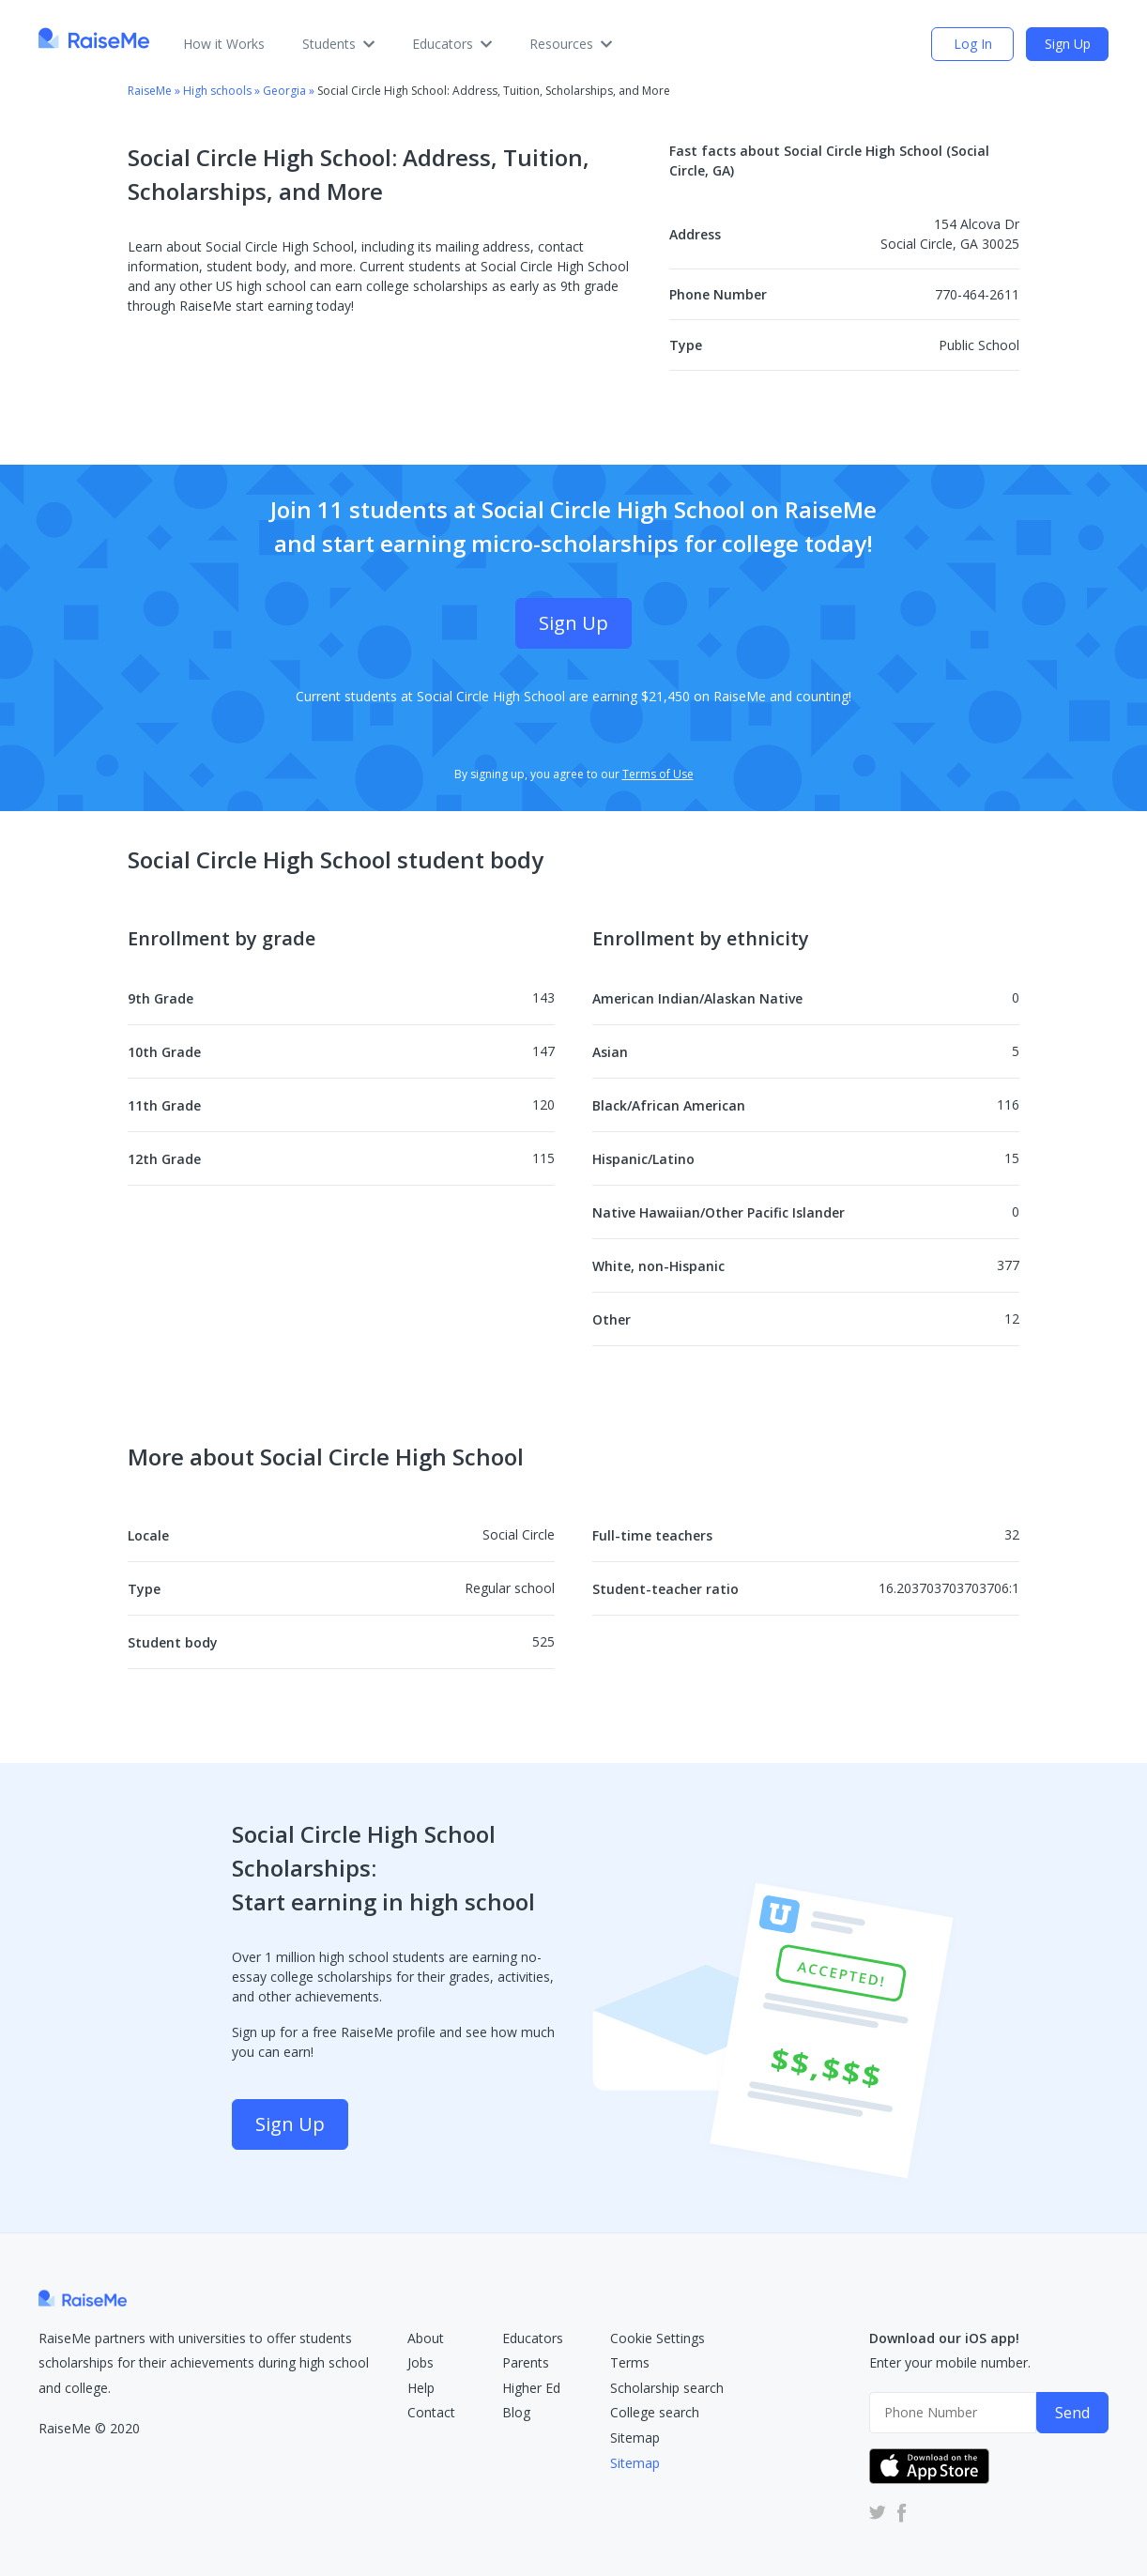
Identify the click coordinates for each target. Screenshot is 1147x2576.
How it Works (224, 44)
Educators (452, 44)
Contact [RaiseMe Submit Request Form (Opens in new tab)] (431, 2412)
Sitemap (635, 2437)
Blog (516, 2412)
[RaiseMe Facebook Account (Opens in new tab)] (898, 2511)
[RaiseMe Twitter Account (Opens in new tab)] (877, 2511)
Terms (630, 2362)
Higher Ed (531, 2388)
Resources (570, 44)
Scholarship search (667, 2388)
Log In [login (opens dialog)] (973, 44)
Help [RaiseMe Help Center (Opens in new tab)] (421, 2388)
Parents (525, 2362)
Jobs (420, 2362)
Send (1072, 2412)
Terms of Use (658, 774)
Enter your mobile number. (950, 2362)
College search (654, 2412)
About (425, 2338)
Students (338, 44)
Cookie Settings (657, 2338)
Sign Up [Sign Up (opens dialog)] (1068, 44)
